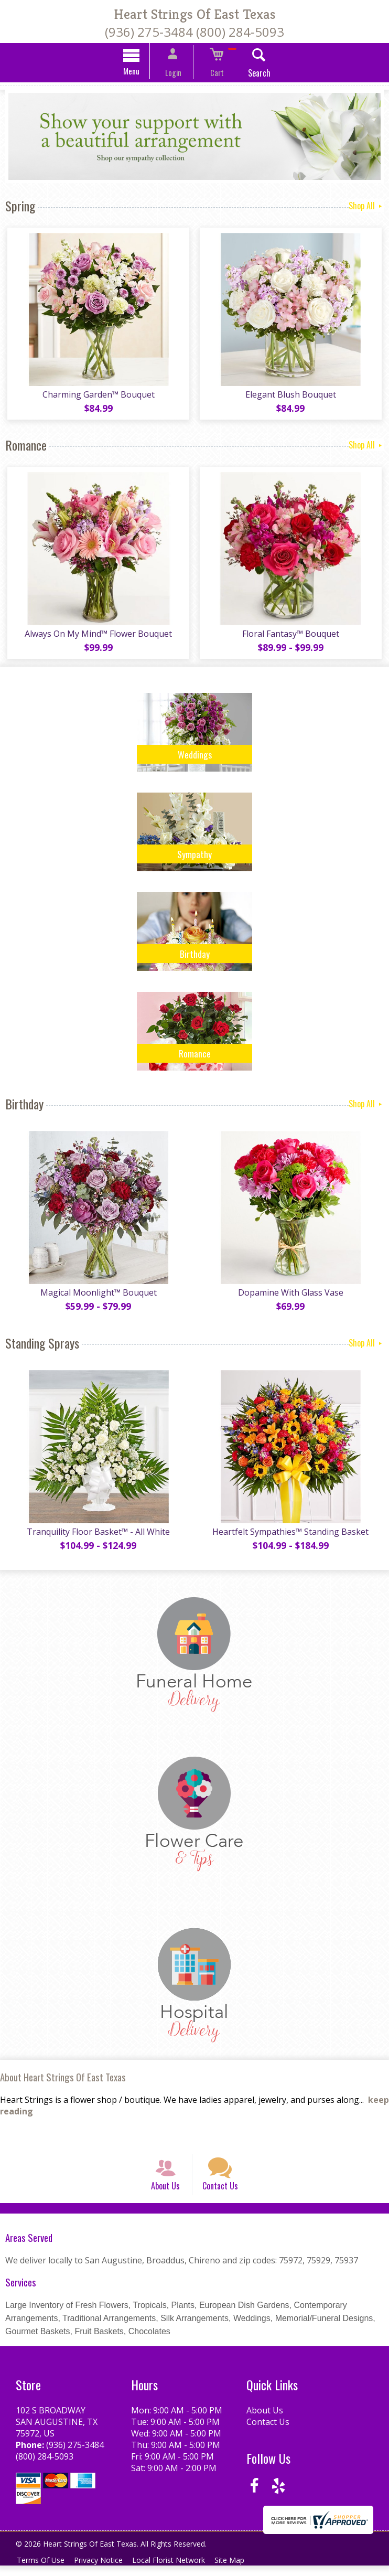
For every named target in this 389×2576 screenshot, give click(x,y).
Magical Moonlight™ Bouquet (97, 1294)
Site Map (240, 2570)
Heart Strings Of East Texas (195, 14)
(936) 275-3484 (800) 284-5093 (194, 31)
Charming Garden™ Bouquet (97, 396)
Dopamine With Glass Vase (291, 1294)
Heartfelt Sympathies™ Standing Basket (292, 1533)
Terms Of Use (42, 2570)
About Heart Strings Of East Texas (63, 2078)
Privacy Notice (103, 2570)
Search (250, 74)
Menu (141, 72)
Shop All (366, 207)
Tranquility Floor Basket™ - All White (97, 1533)
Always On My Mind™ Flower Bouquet (97, 635)
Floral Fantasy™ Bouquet (291, 635)
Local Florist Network (176, 2570)
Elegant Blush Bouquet (291, 396)
